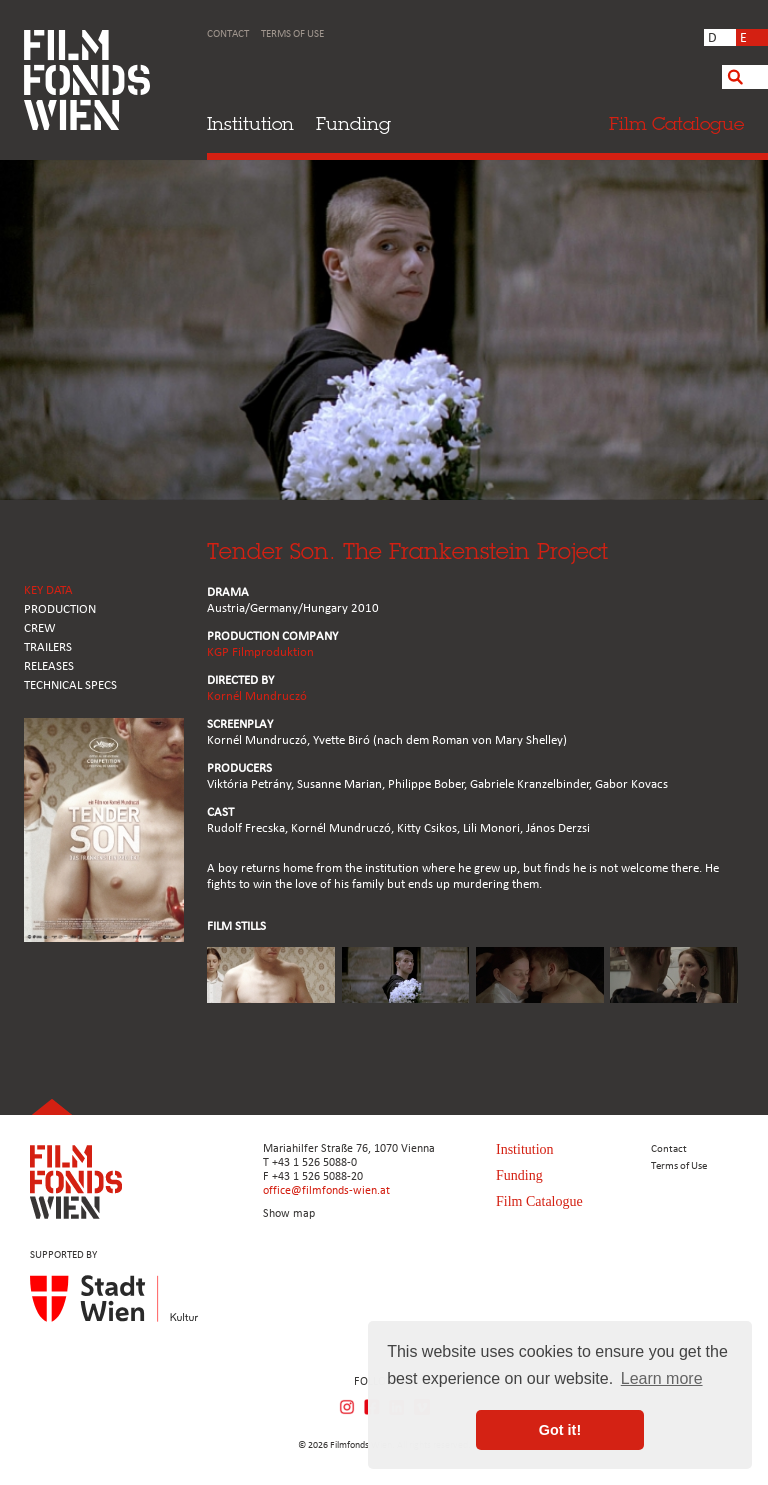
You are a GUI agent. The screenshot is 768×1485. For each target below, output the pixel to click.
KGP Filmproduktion (260, 652)
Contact (228, 34)
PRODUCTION (60, 609)
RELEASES (49, 666)
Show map (289, 1214)
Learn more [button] (662, 1378)
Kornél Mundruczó (257, 696)
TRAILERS (48, 647)
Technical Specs (70, 685)
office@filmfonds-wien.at (326, 1191)
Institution (250, 123)
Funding (353, 123)
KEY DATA (48, 590)
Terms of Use (292, 34)
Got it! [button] (560, 1430)
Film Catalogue (539, 1201)
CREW (40, 628)
